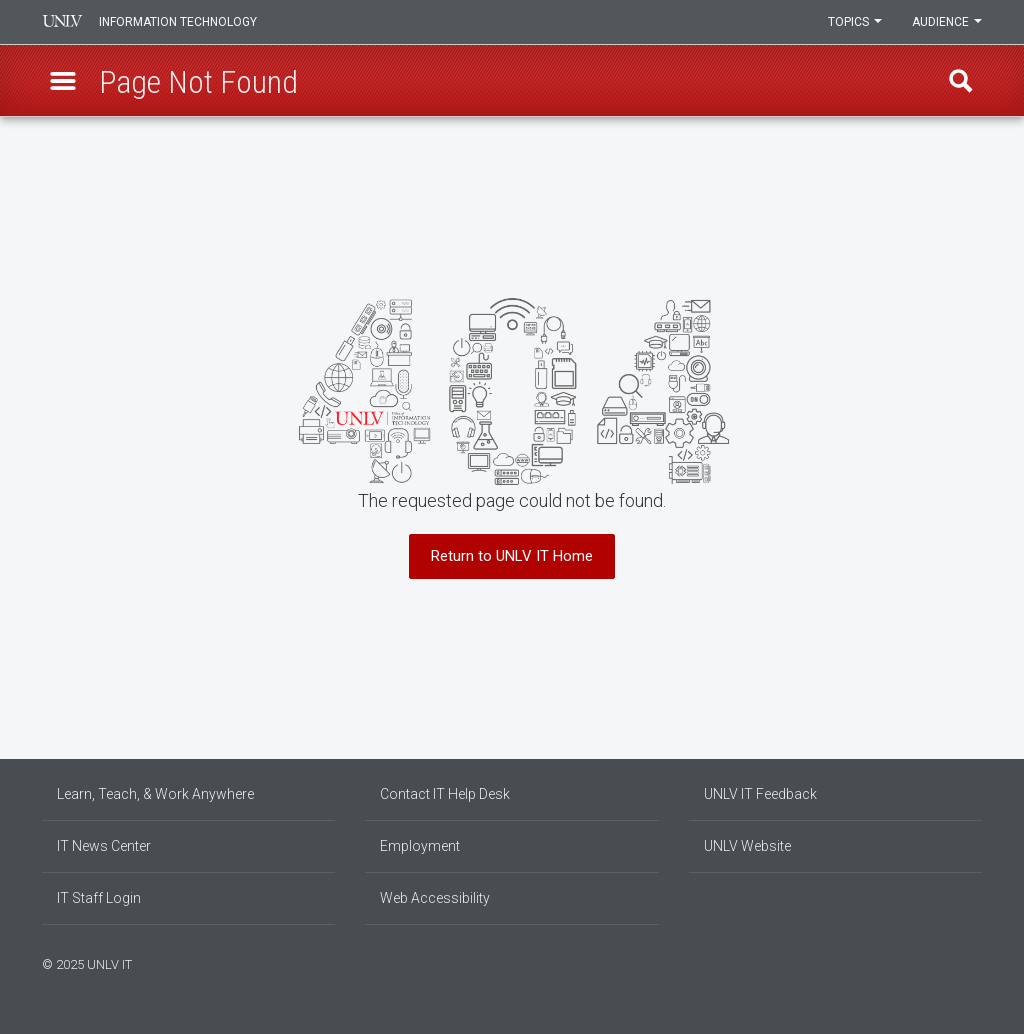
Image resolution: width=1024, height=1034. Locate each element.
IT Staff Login (99, 898)
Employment (420, 846)
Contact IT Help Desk (445, 794)
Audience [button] (947, 22)
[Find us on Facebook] (937, 962)
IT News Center (104, 846)
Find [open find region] (961, 81)
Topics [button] (855, 22)
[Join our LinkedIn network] (957, 962)
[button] (63, 81)
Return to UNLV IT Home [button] (512, 556)
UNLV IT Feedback (760, 794)
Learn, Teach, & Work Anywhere (155, 794)
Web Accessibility (435, 898)
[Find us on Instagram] (947, 962)
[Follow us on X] (967, 962)
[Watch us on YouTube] (977, 962)
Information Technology (178, 22)
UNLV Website (747, 846)
